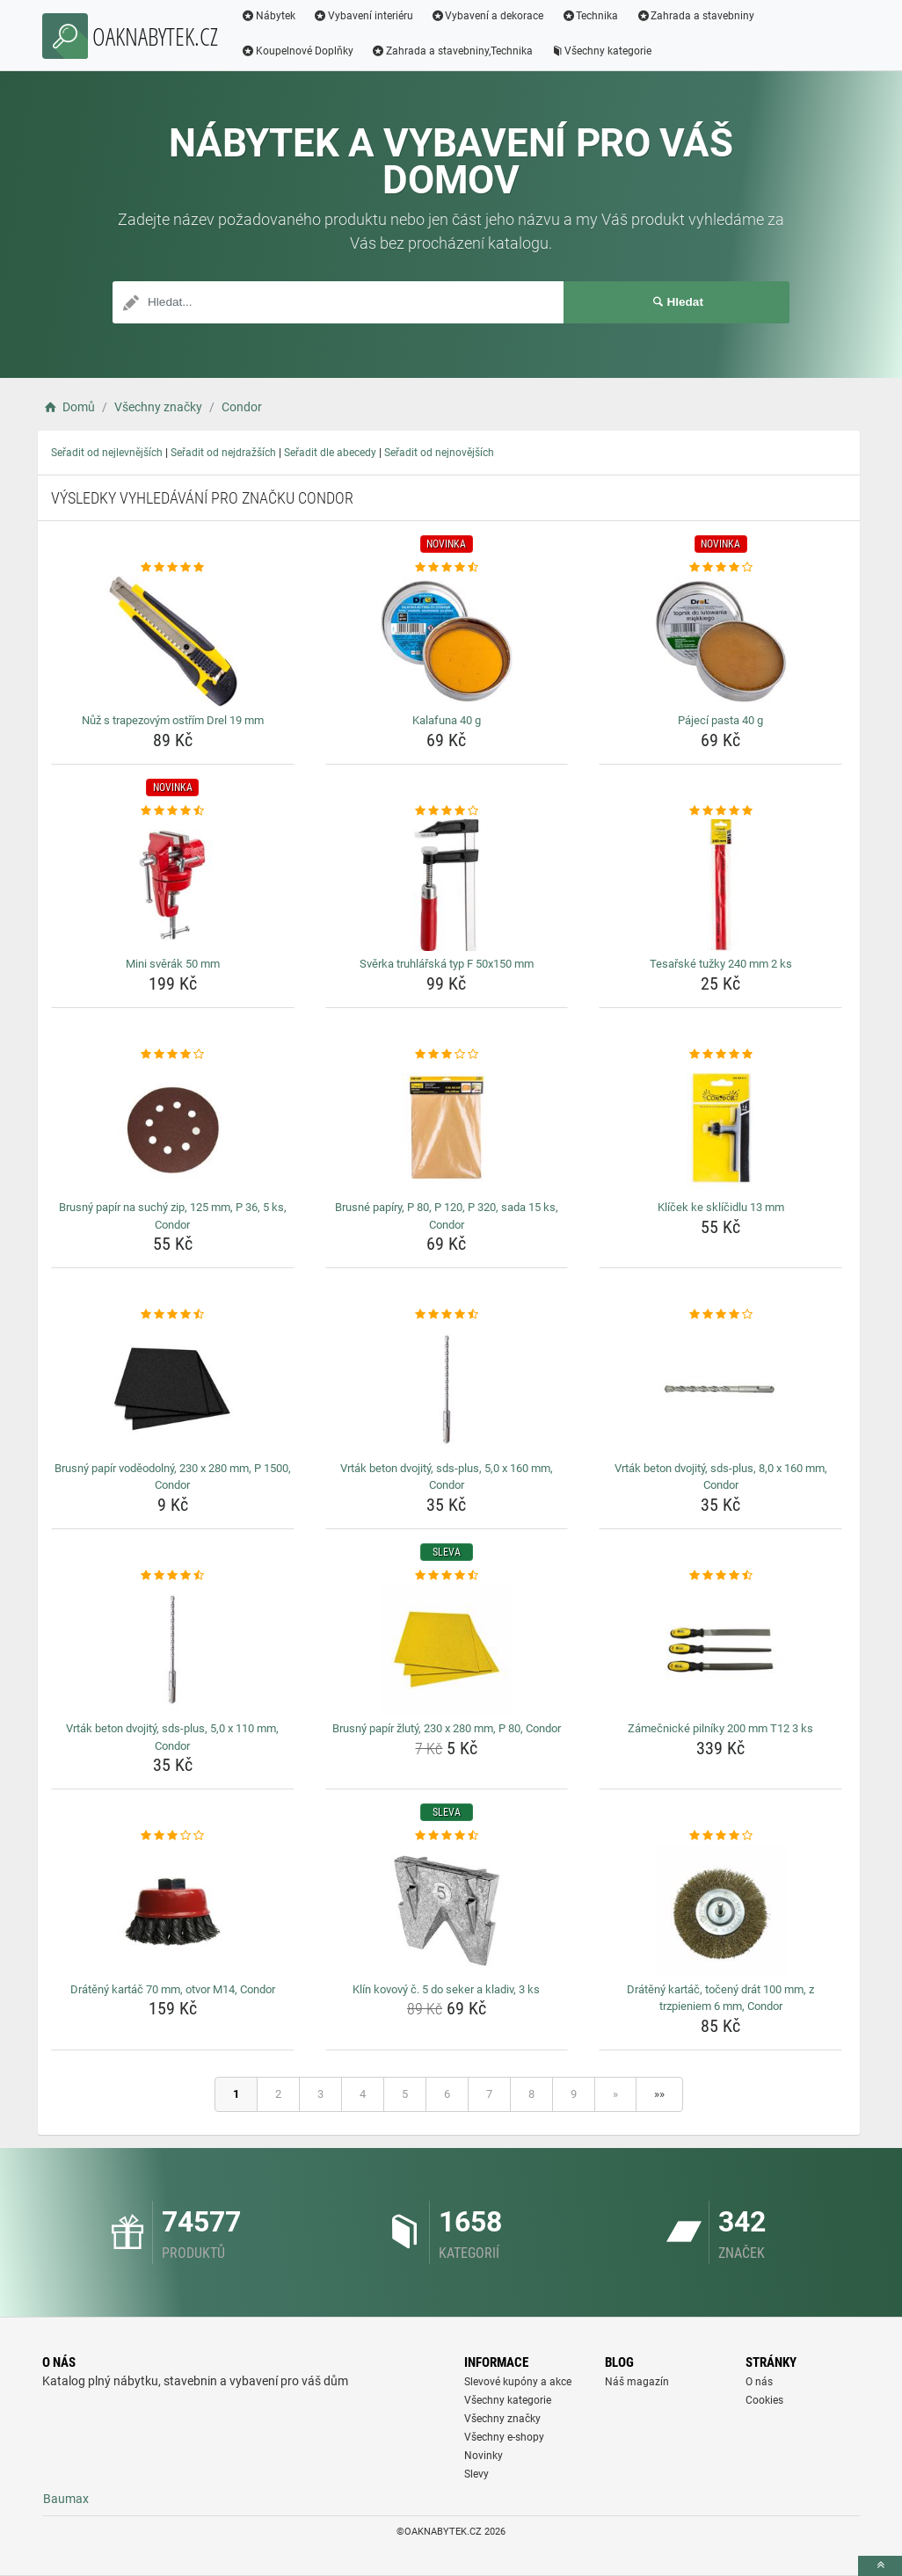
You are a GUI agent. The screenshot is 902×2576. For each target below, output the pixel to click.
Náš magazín (637, 2382)
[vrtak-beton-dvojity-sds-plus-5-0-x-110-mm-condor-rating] (173, 1576)
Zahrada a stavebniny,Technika (452, 51)
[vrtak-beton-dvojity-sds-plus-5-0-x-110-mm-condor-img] (173, 1650)
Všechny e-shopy (504, 2437)
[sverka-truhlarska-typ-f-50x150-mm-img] (447, 885)
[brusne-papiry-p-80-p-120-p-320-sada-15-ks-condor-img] (447, 1128)
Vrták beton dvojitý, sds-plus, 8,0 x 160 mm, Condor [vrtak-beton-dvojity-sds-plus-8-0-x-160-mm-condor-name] (721, 1477)
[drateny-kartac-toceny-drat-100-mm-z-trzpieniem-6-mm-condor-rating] (720, 1836)
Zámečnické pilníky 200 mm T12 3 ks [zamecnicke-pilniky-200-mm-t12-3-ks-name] (720, 1728)
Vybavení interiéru (363, 16)
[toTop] (880, 2566)
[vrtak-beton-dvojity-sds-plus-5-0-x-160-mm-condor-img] (447, 1389)
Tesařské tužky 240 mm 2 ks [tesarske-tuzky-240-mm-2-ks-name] (721, 963)
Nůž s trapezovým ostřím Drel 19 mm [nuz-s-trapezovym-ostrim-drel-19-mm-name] (173, 720)
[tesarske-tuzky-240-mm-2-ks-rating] (720, 811)
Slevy (476, 2474)
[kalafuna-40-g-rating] (447, 568)
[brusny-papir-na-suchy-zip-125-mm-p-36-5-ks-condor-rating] (173, 1054)
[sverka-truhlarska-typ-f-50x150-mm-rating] (447, 811)
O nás (759, 2382)
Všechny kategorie (601, 51)
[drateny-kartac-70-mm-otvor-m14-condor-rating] (173, 1836)
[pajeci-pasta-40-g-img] (720, 641)
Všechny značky (502, 2419)
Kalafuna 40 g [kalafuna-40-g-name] (446, 720)
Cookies (764, 2400)
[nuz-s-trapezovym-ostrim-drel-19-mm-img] (173, 641)
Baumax (66, 2499)
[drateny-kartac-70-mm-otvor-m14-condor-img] (173, 1911)
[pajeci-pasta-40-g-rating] (720, 568)
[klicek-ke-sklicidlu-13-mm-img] (720, 1128)
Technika (589, 16)
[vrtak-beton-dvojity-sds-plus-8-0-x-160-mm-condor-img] (720, 1389)
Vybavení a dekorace (487, 16)
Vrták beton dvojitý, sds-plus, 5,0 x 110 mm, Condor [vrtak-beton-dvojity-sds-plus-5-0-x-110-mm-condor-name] (172, 1737)
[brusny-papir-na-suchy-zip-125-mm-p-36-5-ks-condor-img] (173, 1128)
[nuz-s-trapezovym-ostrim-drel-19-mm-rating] (173, 568)
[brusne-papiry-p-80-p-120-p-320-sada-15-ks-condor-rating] (447, 1054)
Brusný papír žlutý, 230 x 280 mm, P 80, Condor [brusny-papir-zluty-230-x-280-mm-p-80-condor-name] (446, 1728)
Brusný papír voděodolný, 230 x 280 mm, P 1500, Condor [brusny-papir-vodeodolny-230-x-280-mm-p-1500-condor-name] (173, 1477)
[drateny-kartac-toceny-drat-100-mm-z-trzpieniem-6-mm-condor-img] (720, 1911)
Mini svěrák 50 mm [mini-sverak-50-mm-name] (173, 963)
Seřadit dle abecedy (330, 452)
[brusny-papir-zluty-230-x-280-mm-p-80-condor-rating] (447, 1576)
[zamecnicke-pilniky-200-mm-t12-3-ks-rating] (720, 1576)
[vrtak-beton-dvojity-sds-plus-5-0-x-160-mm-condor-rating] (447, 1315)
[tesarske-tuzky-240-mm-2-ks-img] (720, 885)
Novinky (483, 2455)
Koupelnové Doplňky (297, 51)
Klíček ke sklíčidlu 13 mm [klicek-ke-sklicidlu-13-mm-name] (721, 1207)
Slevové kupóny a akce (517, 2382)
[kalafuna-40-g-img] (447, 641)
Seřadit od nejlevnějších (107, 452)
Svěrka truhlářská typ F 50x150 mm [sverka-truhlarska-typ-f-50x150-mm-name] (447, 963)
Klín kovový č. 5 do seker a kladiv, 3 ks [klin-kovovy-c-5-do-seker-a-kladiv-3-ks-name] (446, 1989)
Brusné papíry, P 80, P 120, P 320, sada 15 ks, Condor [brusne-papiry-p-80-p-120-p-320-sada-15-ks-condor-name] (446, 1216)
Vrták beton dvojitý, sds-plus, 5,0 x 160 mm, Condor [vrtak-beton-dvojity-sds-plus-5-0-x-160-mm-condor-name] (446, 1477)
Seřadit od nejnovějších (439, 452)
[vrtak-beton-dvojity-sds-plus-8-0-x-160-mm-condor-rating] (720, 1315)
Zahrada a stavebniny (695, 16)
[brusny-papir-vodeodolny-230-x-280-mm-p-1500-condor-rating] (173, 1315)
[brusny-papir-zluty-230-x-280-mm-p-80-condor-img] (447, 1650)
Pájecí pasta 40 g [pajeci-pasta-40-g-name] (720, 720)
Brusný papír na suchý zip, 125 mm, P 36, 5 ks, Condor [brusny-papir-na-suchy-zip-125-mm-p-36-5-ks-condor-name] (173, 1216)
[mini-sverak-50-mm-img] (173, 885)
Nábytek (268, 16)
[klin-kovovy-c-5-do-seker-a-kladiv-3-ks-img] (447, 1911)
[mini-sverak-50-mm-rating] (173, 811)
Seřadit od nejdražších (223, 452)
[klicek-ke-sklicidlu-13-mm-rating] (720, 1054)
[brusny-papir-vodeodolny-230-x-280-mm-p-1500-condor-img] (173, 1389)
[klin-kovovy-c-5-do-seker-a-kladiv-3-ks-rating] (447, 1836)
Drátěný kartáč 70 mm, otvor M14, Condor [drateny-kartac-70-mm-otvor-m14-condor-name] (172, 1989)
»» (659, 2094)
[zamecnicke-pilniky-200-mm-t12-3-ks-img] (720, 1650)
